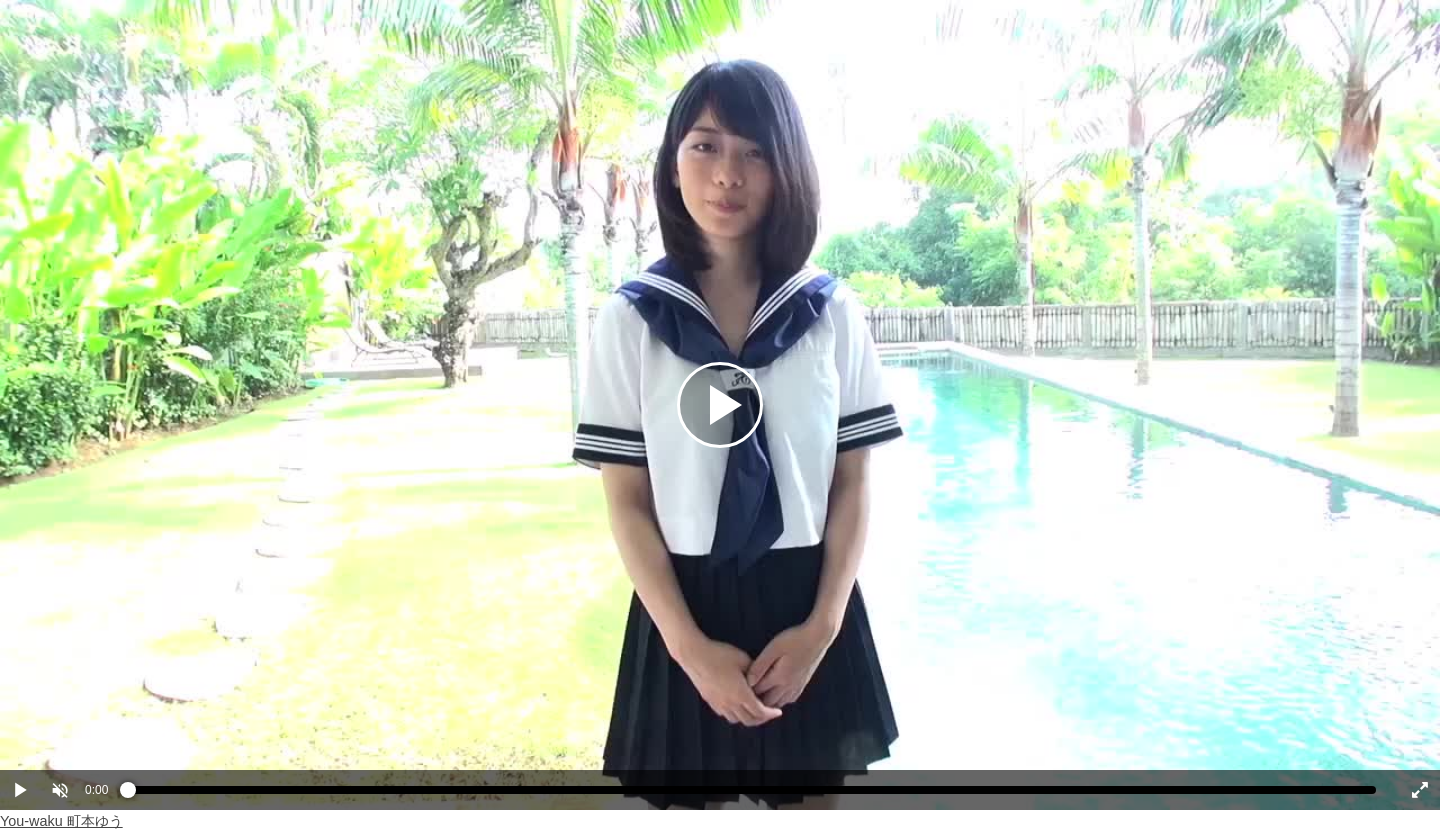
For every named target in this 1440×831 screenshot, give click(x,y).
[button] (60, 790)
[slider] (752, 795)
